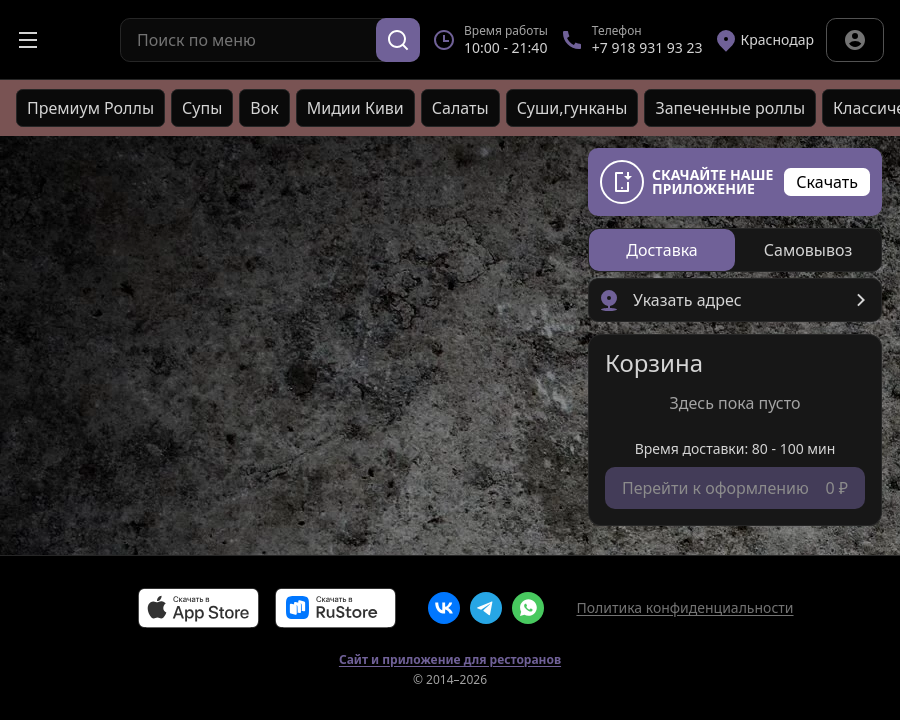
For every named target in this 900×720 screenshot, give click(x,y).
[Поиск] (398, 40)
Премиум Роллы (90, 108)
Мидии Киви (355, 108)
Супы (202, 108)
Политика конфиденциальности (684, 607)
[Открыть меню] (28, 40)
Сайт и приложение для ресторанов (450, 660)
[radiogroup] (735, 250)
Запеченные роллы (730, 108)
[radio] (662, 250)
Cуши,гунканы (572, 108)
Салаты (460, 108)
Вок (264, 108)
